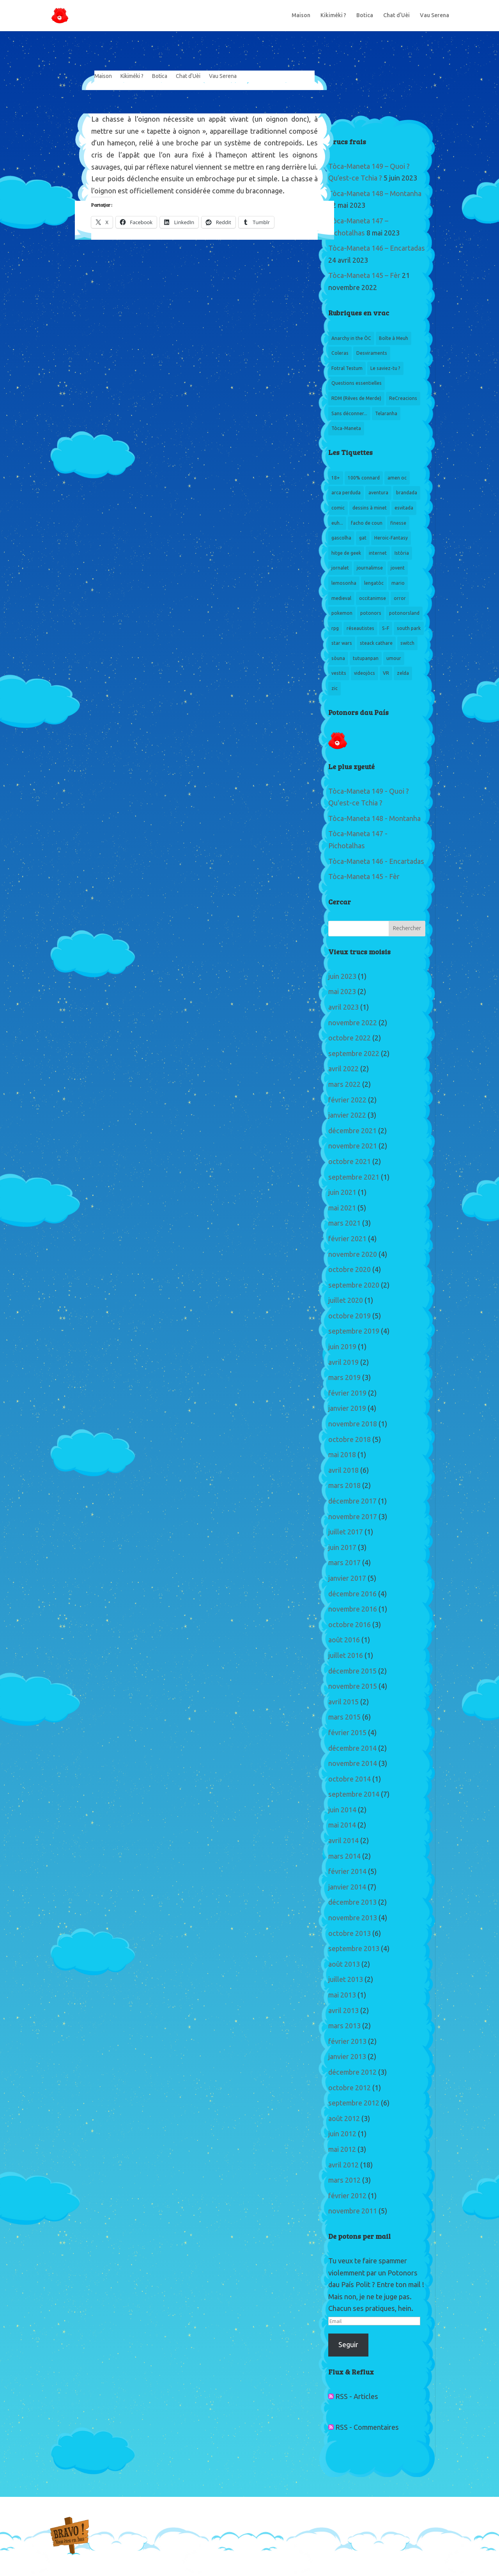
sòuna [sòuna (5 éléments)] (338, 658)
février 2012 (347, 2196)
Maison (301, 16)
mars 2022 (344, 1084)
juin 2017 (342, 1547)
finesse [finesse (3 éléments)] (398, 523)
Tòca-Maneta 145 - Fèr (364, 876)
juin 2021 (342, 1192)
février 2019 (347, 1393)
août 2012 (344, 2118)
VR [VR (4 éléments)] (386, 673)
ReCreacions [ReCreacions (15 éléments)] (403, 398)
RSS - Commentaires (363, 2427)
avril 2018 (343, 1470)
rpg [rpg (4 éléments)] (335, 628)
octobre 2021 (349, 1161)
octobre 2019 (349, 1316)
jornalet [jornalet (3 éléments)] (340, 568)
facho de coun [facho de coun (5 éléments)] (366, 523)
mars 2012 (344, 2180)
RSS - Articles (353, 2396)
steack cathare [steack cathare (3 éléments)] (376, 643)
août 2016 (344, 1640)
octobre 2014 (349, 1779)
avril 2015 (343, 1702)
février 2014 (347, 1871)
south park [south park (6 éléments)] (409, 628)
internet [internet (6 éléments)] (378, 553)
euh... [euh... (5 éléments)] (337, 523)
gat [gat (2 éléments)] (362, 538)
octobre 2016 (349, 1625)
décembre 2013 (352, 1902)
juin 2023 (342, 976)
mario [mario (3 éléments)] (398, 583)
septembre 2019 (353, 1331)
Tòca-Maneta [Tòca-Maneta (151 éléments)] (346, 428)
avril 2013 (343, 2010)
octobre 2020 (349, 1269)
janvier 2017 (347, 1578)
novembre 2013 (352, 1918)
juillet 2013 (345, 1979)
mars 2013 (344, 2026)
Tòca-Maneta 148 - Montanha (374, 818)
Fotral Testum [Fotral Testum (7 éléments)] (347, 368)
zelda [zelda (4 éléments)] (403, 673)
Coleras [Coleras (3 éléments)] (340, 353)
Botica (364, 16)
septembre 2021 (353, 1177)
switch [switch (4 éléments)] (407, 643)
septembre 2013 (353, 1948)
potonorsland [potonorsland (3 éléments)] (404, 613)
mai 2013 (342, 1995)
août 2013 (344, 1964)
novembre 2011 (352, 2211)
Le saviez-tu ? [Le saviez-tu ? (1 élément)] (385, 368)
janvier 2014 (347, 1887)
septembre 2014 (353, 1794)
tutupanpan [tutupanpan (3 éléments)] (366, 658)
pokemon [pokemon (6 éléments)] (341, 613)
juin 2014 (342, 1810)
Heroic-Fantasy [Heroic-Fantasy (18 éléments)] (391, 538)
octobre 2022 (349, 1038)
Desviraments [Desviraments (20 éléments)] (371, 353)
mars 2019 (344, 1377)
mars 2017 (344, 1563)
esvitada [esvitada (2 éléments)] (404, 508)
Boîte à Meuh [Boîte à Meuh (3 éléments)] (393, 338)
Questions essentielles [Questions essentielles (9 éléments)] (356, 383)
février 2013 (347, 2041)
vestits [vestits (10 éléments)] (338, 673)
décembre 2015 (352, 1671)
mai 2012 (342, 2149)
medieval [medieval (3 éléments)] (341, 598)
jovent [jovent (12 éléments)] (398, 568)
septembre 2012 (353, 2103)
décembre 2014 (352, 1748)
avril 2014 (343, 1840)
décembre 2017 (352, 1501)
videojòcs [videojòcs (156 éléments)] (364, 673)
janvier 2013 (347, 2056)
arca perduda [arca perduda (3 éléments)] (346, 492)
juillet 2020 (345, 1300)
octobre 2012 (349, 2088)
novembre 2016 (352, 1609)
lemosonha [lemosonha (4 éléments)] (343, 583)
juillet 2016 (345, 1655)
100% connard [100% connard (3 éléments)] (364, 478)
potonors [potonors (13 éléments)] (370, 613)
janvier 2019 (347, 1408)
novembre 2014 (352, 1763)
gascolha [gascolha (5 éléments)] (341, 538)
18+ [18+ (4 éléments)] (335, 478)
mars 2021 (344, 1223)
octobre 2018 (349, 1439)
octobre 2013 (349, 1933)
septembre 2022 (353, 1053)
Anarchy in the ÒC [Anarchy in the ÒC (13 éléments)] (351, 338)
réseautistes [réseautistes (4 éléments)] (360, 628)
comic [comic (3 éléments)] (338, 508)
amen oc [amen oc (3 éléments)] (397, 478)
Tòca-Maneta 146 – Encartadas (376, 248)
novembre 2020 (352, 1254)
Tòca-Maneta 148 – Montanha (374, 193)
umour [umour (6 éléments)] (393, 658)
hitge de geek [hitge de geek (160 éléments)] (346, 553)
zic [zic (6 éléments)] (334, 688)
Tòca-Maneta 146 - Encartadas (376, 861)
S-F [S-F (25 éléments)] (385, 628)
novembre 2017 (352, 1517)
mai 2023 (342, 991)
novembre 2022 (352, 1023)
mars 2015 (344, 1717)
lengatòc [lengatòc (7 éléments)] (374, 583)
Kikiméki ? (333, 16)
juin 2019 (342, 1347)
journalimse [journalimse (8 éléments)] (370, 568)
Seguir (348, 2345)
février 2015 (347, 1733)
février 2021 (347, 1239)
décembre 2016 (352, 1594)
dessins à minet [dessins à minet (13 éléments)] (369, 508)
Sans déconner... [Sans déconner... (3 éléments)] (349, 413)
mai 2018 (342, 1455)
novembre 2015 (352, 1686)
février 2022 (347, 1100)
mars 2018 (344, 1485)
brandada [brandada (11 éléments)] (406, 492)
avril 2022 (343, 1069)
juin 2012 (342, 2134)
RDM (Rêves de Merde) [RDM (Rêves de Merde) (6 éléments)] (356, 398)
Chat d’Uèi (396, 16)
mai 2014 (342, 1825)
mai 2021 (342, 1208)
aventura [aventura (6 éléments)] (378, 492)
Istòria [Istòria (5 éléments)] (402, 553)
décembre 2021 (352, 1131)
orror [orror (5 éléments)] (400, 598)
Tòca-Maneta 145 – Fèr (364, 275)
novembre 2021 (352, 1146)
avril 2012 (343, 2165)
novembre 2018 (352, 1424)
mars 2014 (344, 1856)
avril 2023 (343, 1007)
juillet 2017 (345, 1532)
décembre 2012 (352, 2072)
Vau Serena (434, 16)
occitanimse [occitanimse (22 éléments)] (372, 598)
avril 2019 (343, 1362)
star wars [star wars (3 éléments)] (341, 643)
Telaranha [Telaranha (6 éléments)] (386, 413)
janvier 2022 (347, 1115)
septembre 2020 (353, 1285)
